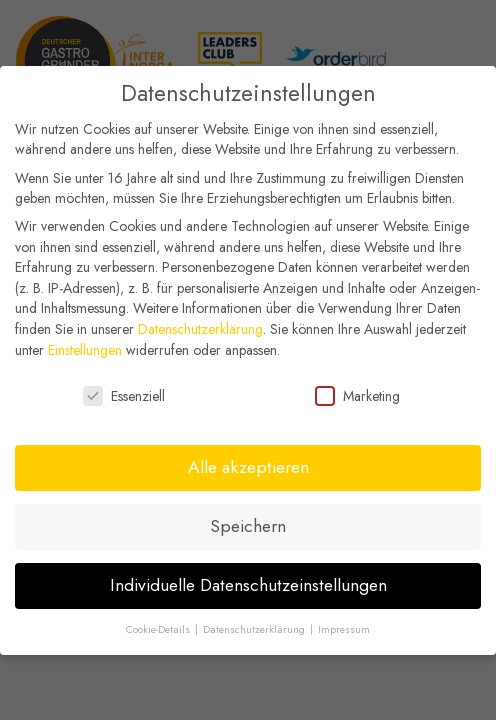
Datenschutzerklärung (200, 326)
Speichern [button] (248, 523)
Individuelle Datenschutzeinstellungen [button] (248, 582)
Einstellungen (85, 346)
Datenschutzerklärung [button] (255, 625)
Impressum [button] (344, 625)
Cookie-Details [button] (159, 625)
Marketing (357, 393)
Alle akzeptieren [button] (248, 464)
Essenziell (124, 393)
